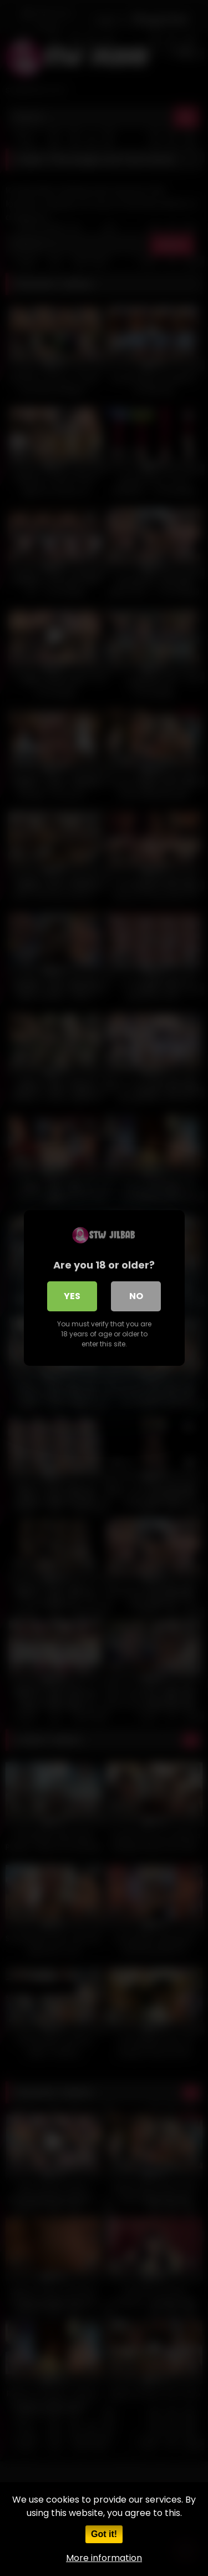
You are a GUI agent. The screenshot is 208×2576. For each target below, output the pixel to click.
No (136, 1296)
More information (104, 2558)
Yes (72, 1296)
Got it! (104, 2534)
